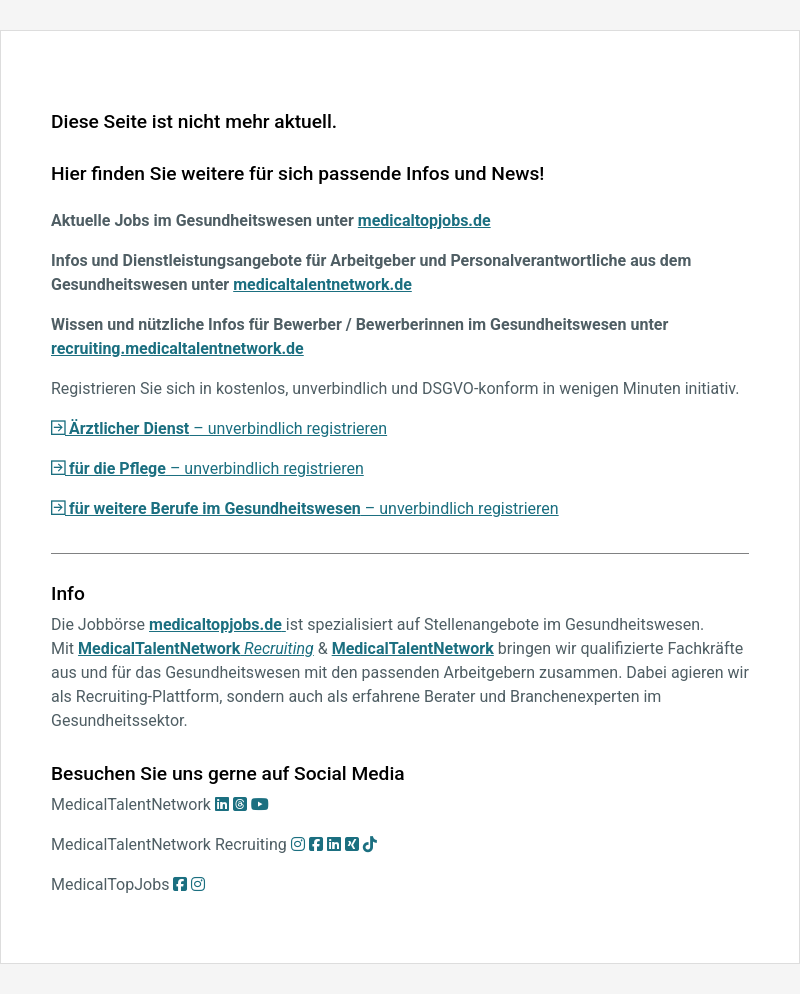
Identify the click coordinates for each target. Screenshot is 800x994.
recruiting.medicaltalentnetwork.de (177, 348)
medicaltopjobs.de (424, 220)
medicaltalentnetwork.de (322, 284)
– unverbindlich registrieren (219, 428)
